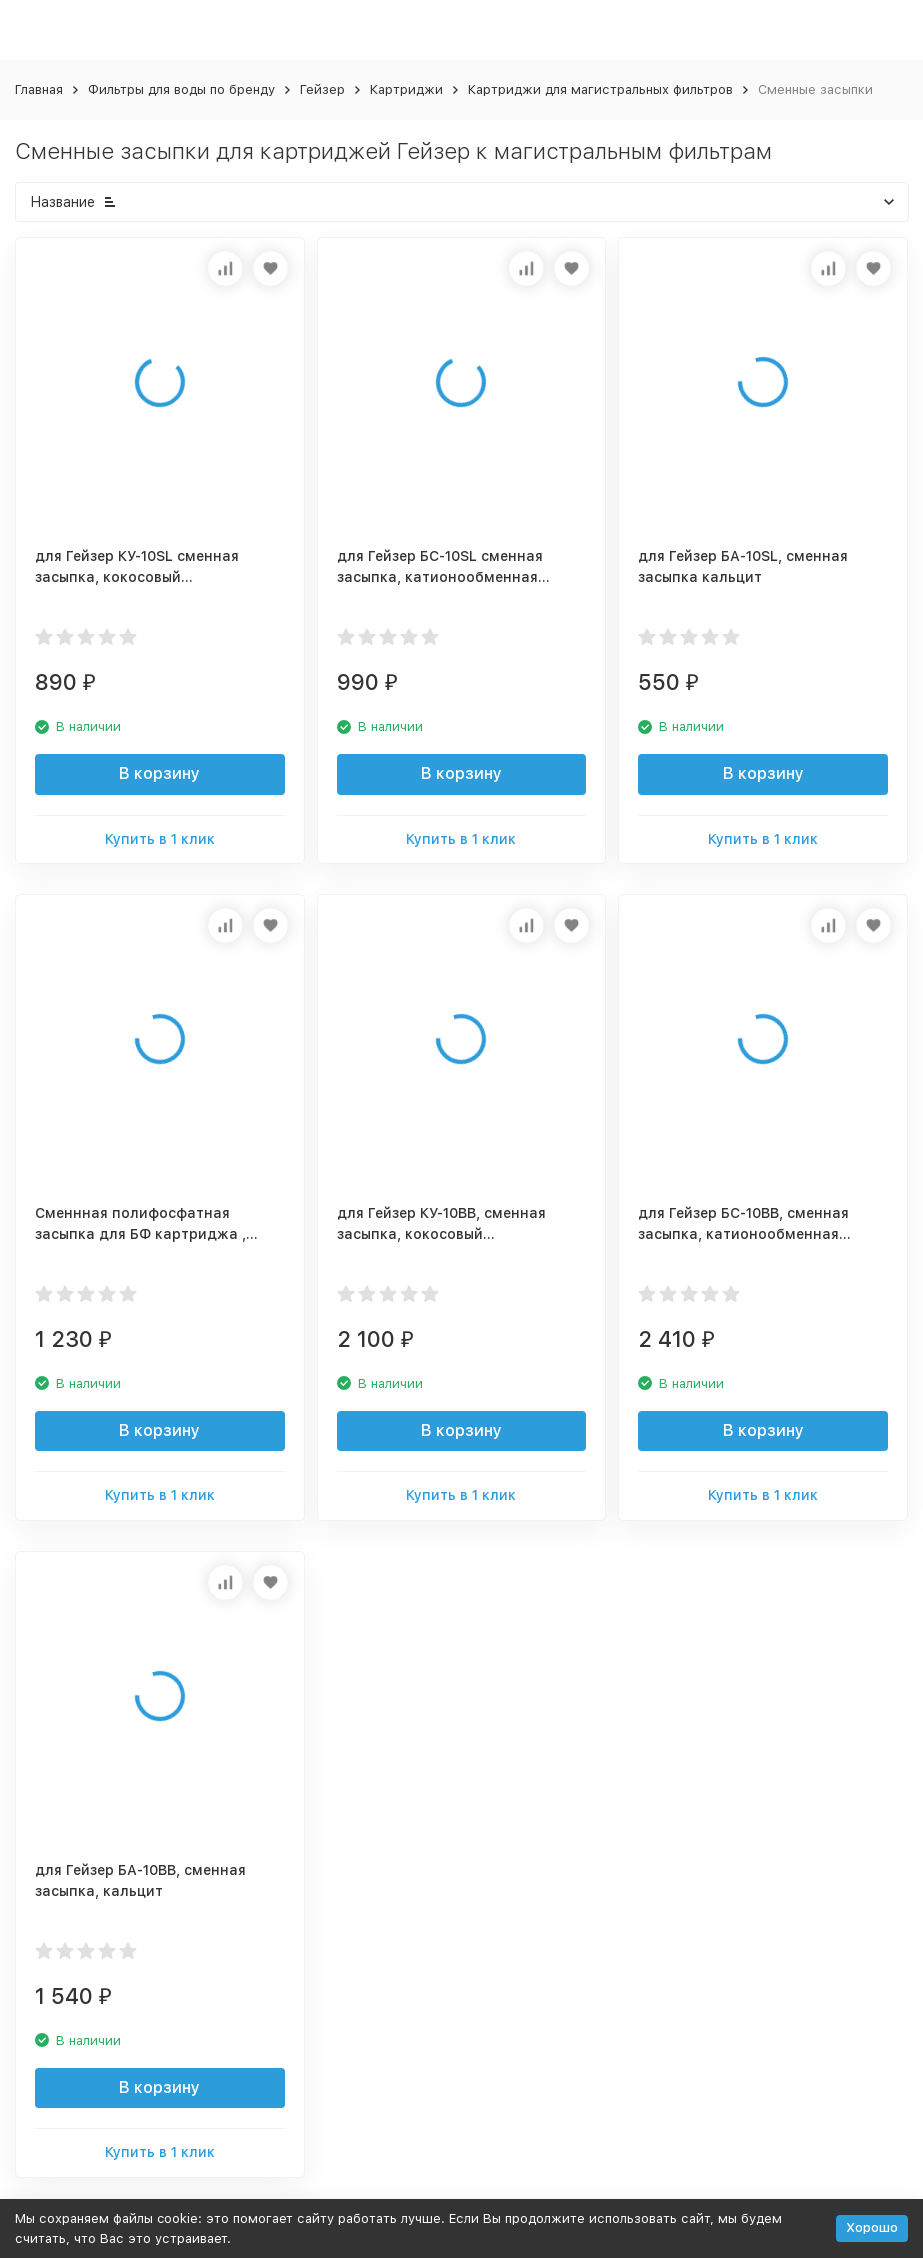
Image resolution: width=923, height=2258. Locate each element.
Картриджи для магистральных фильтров (600, 89)
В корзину (159, 773)
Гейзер (322, 89)
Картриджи (406, 89)
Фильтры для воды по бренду (181, 89)
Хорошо (872, 2227)
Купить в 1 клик (160, 839)
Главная (39, 89)
